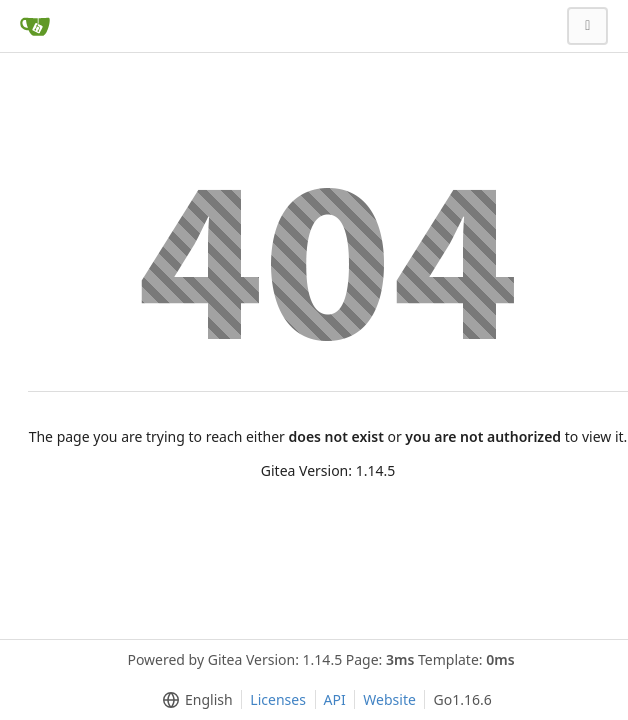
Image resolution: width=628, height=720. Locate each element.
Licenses (278, 699)
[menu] (193, 700)
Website (389, 699)
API (335, 699)
